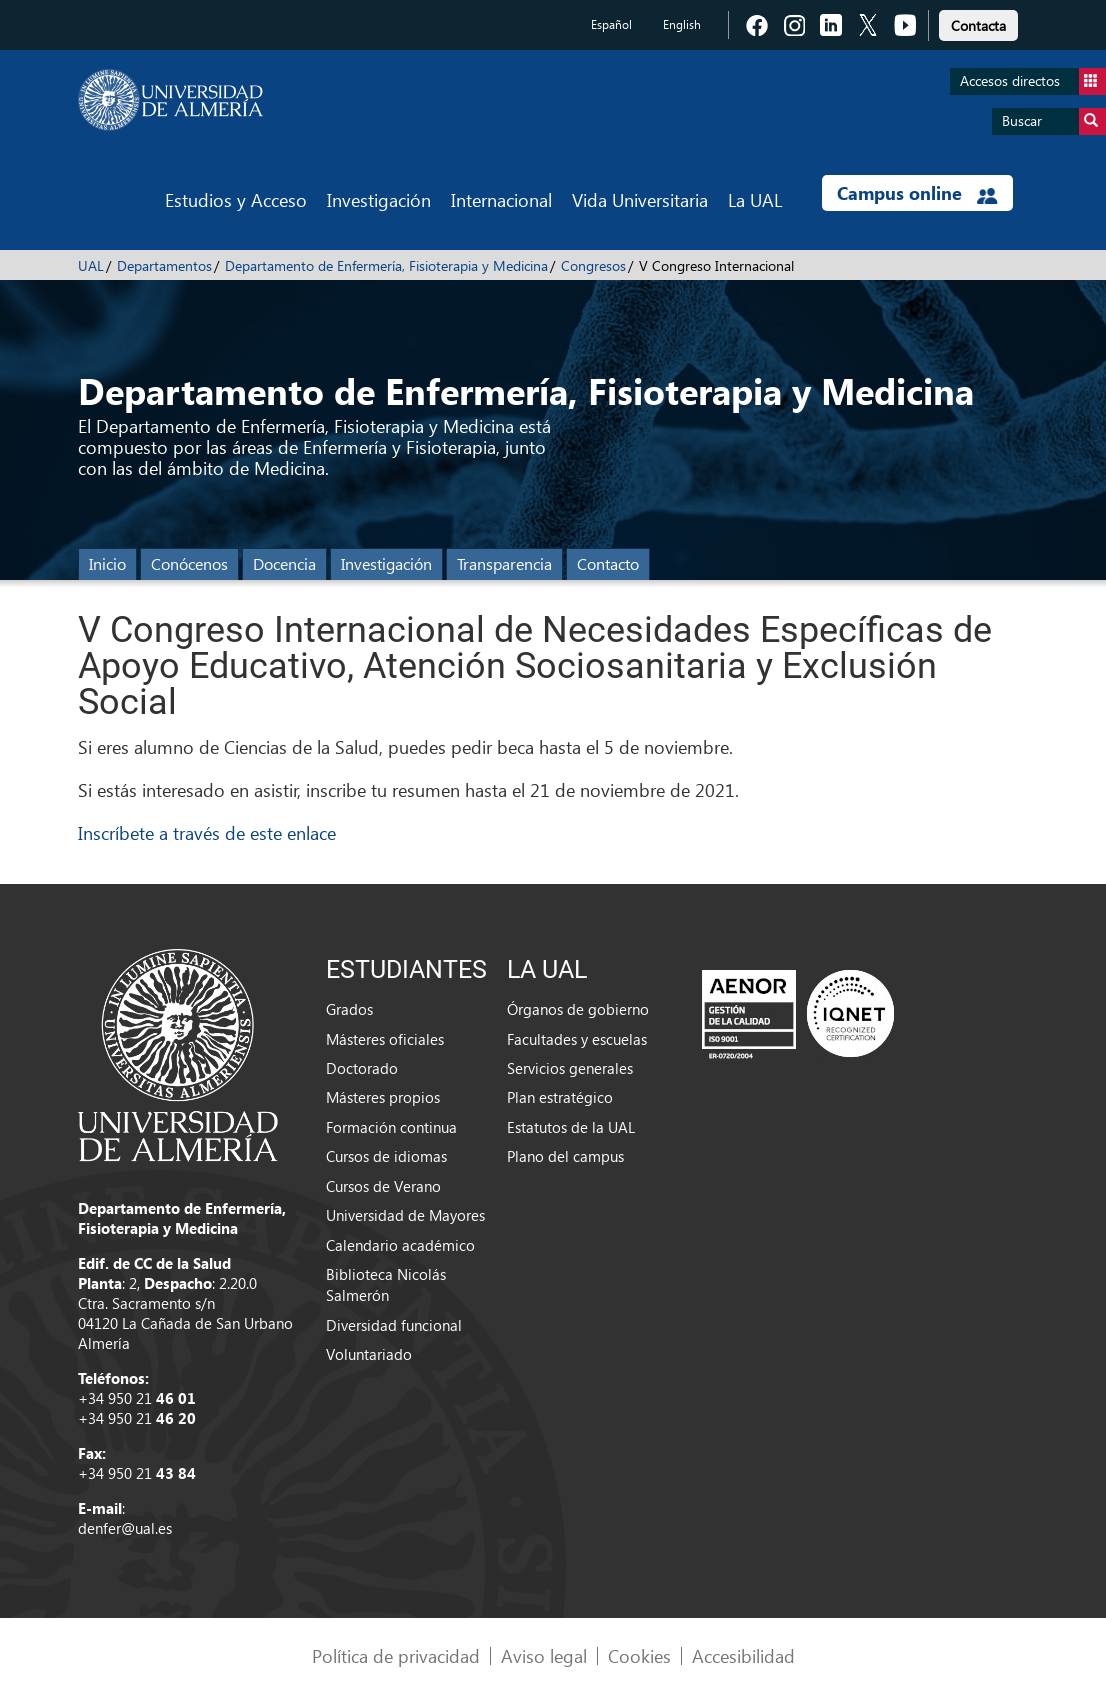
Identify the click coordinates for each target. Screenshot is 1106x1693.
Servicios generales (570, 1068)
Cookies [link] (639, 1655)
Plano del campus (565, 1156)
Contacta (978, 25)
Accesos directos (1033, 81)
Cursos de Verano (383, 1186)
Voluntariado (369, 1354)
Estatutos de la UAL (571, 1127)
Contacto (608, 563)
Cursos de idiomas (386, 1156)
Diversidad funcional (394, 1325)
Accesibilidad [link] (743, 1655)
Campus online (917, 193)
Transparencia (504, 563)
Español (611, 24)
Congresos (593, 265)
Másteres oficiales (385, 1039)
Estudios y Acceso (236, 199)
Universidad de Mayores (405, 1215)
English (682, 24)
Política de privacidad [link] (396, 1655)
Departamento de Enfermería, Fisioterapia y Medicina (386, 265)
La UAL (755, 199)
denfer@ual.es (125, 1528)
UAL (91, 265)
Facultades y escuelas (577, 1039)
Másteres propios (383, 1097)
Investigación (379, 199)
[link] (978, 22)
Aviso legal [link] (544, 1655)
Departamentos (164, 265)
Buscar (1054, 121)
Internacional (501, 199)
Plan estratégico (560, 1097)
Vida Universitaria (640, 199)
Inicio (107, 563)
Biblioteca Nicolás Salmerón (386, 1284)
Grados (349, 1009)
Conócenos (189, 563)
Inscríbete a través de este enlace (207, 832)
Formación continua (391, 1127)
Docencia (284, 563)
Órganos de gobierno (578, 1009)
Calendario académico (400, 1245)
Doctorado (362, 1068)
